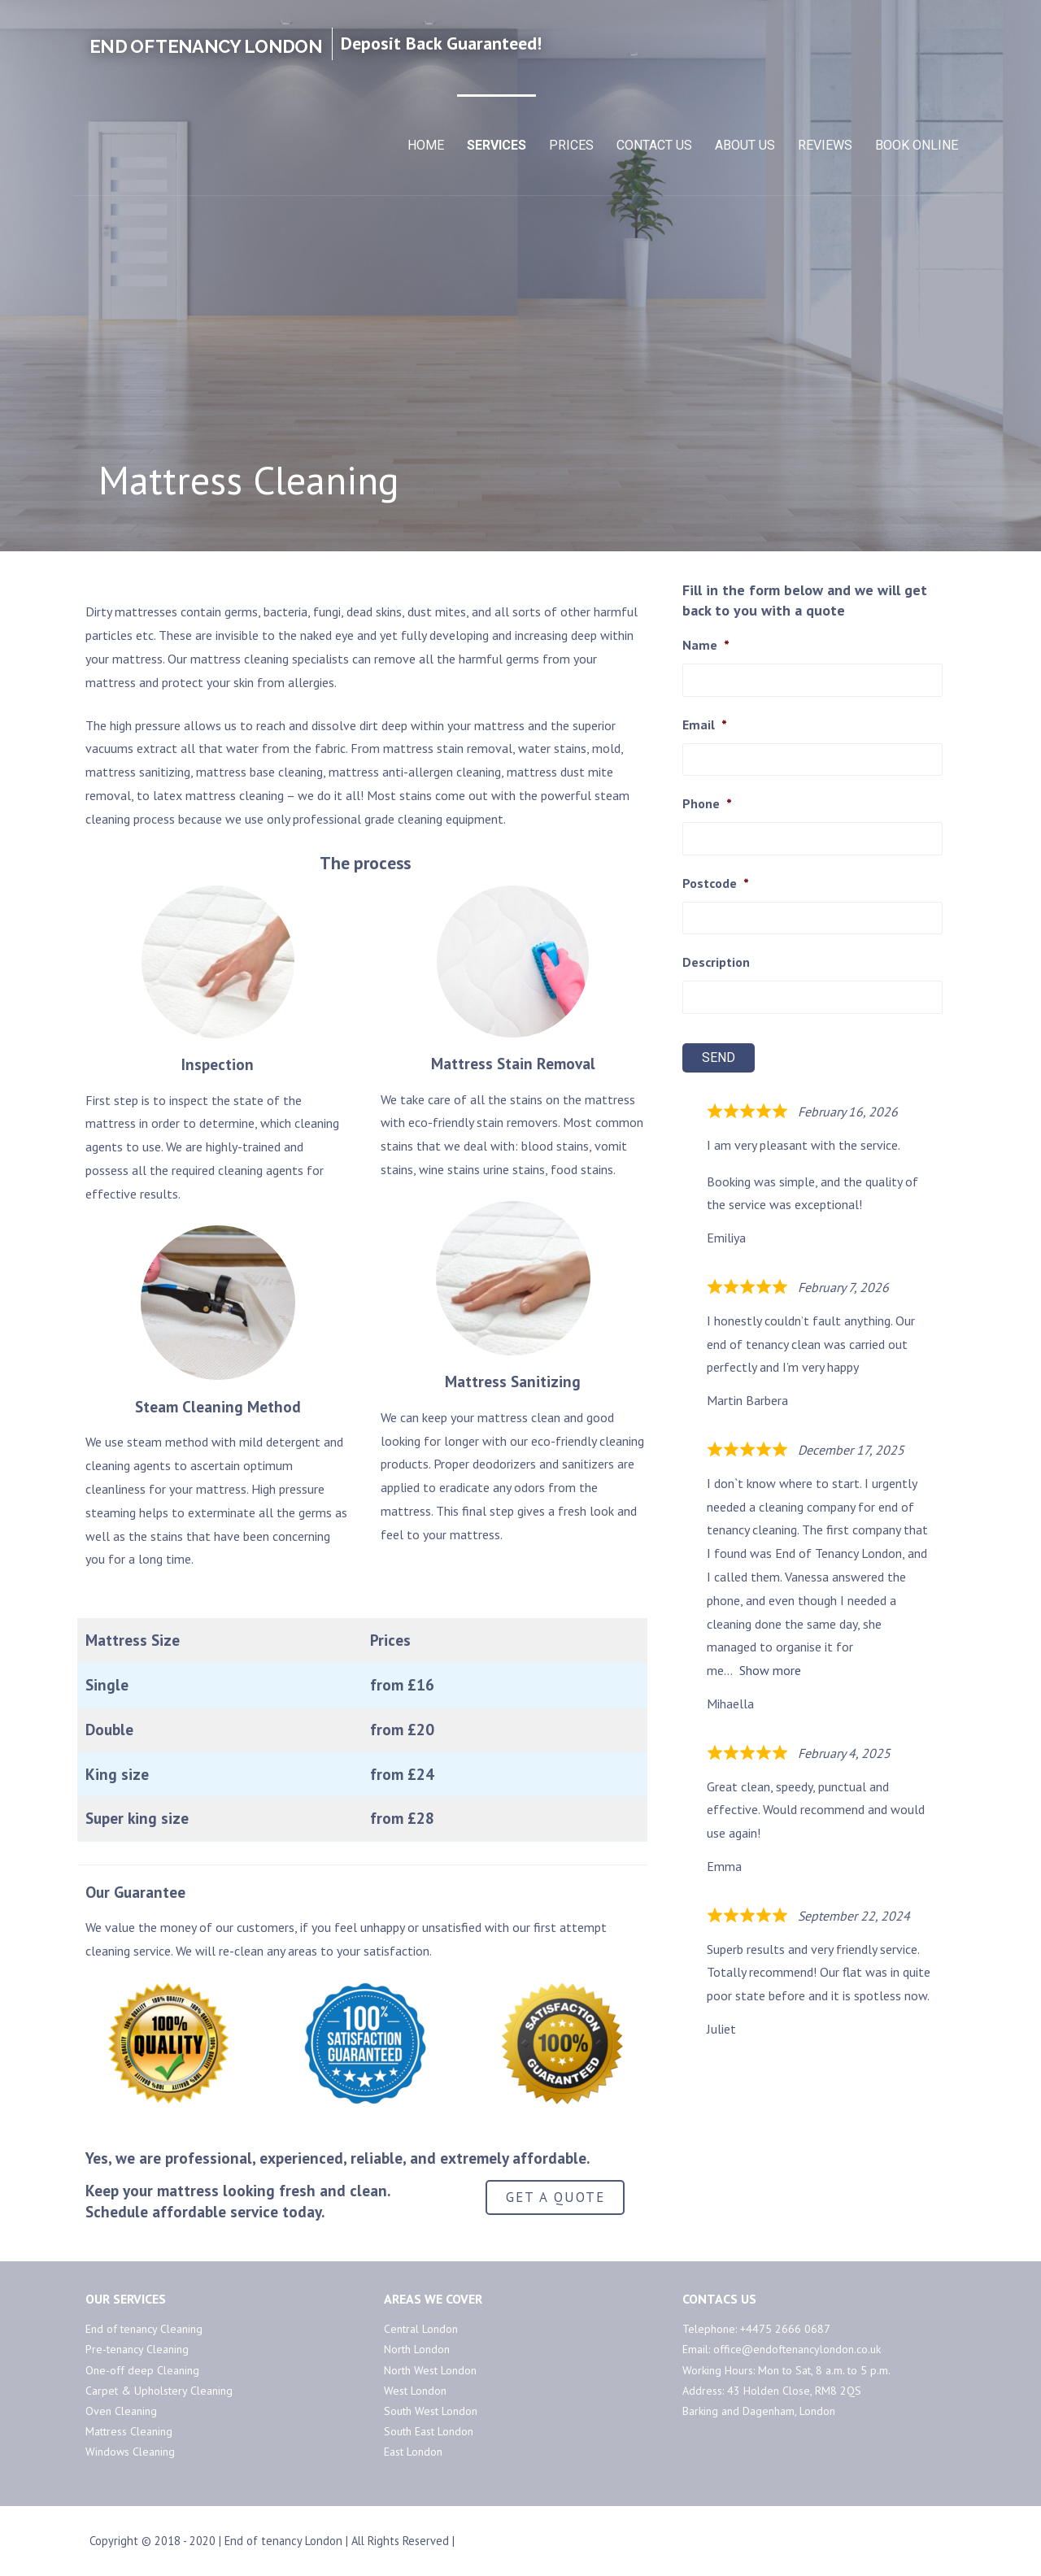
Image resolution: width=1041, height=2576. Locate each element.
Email (704, 724)
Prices (571, 145)
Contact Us (654, 145)
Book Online (916, 145)
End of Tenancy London (205, 46)
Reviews (825, 145)
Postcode (715, 883)
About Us (745, 145)
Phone (707, 803)
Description (716, 962)
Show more (770, 1670)
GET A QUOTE (555, 2197)
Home (425, 145)
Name (706, 645)
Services (496, 145)
